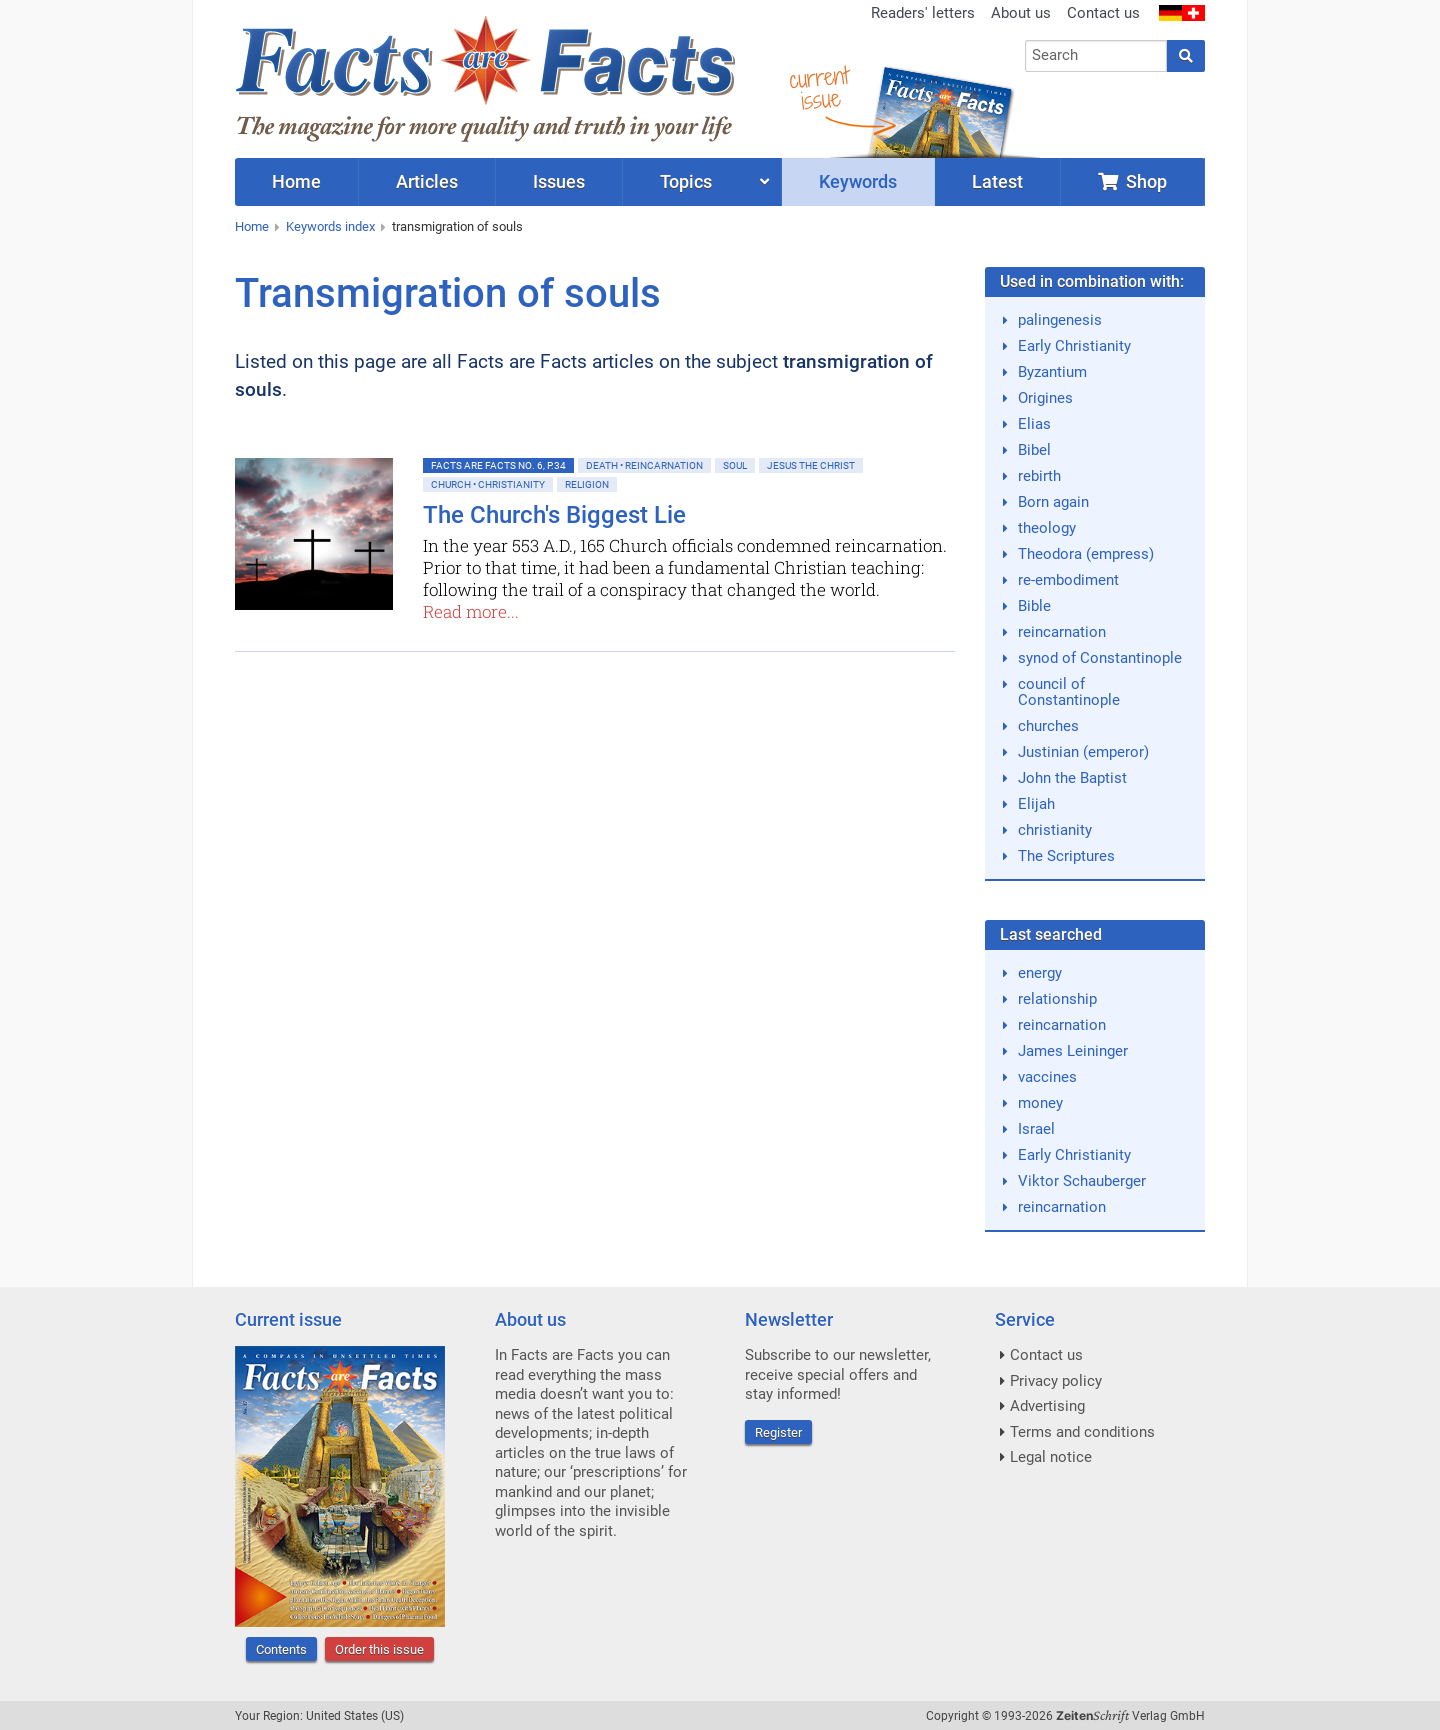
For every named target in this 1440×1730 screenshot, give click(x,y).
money (1040, 1103)
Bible (1034, 606)
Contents (281, 1649)
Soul (735, 465)
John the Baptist (1072, 778)
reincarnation (1062, 632)
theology (1047, 528)
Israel (1036, 1129)
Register (778, 1432)
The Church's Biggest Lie (554, 515)
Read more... (471, 611)
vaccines (1047, 1077)
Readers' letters (923, 13)
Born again (1053, 502)
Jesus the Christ (811, 465)
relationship (1057, 999)
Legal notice (1051, 1457)
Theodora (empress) (1086, 554)
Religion (587, 484)
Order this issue (379, 1649)
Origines (1045, 398)
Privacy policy (1056, 1381)
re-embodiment (1068, 580)
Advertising (1047, 1406)
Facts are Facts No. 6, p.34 (498, 465)
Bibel (1034, 450)
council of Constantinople (1069, 692)
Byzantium (1052, 372)
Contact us (1103, 13)
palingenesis (1060, 320)
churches (1048, 726)
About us (1021, 13)
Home (252, 226)
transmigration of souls (457, 226)
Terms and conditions (1082, 1432)
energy (1040, 973)
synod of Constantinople (1100, 658)
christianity (1055, 830)
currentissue (819, 87)
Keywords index (330, 226)
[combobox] (1096, 56)
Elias (1034, 424)
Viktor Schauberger (1082, 1181)
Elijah (1036, 804)
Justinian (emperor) (1083, 752)
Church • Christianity (488, 484)
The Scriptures (1066, 856)
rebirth (1039, 476)
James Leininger (1073, 1051)
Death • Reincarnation (644, 465)
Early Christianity (1074, 346)
